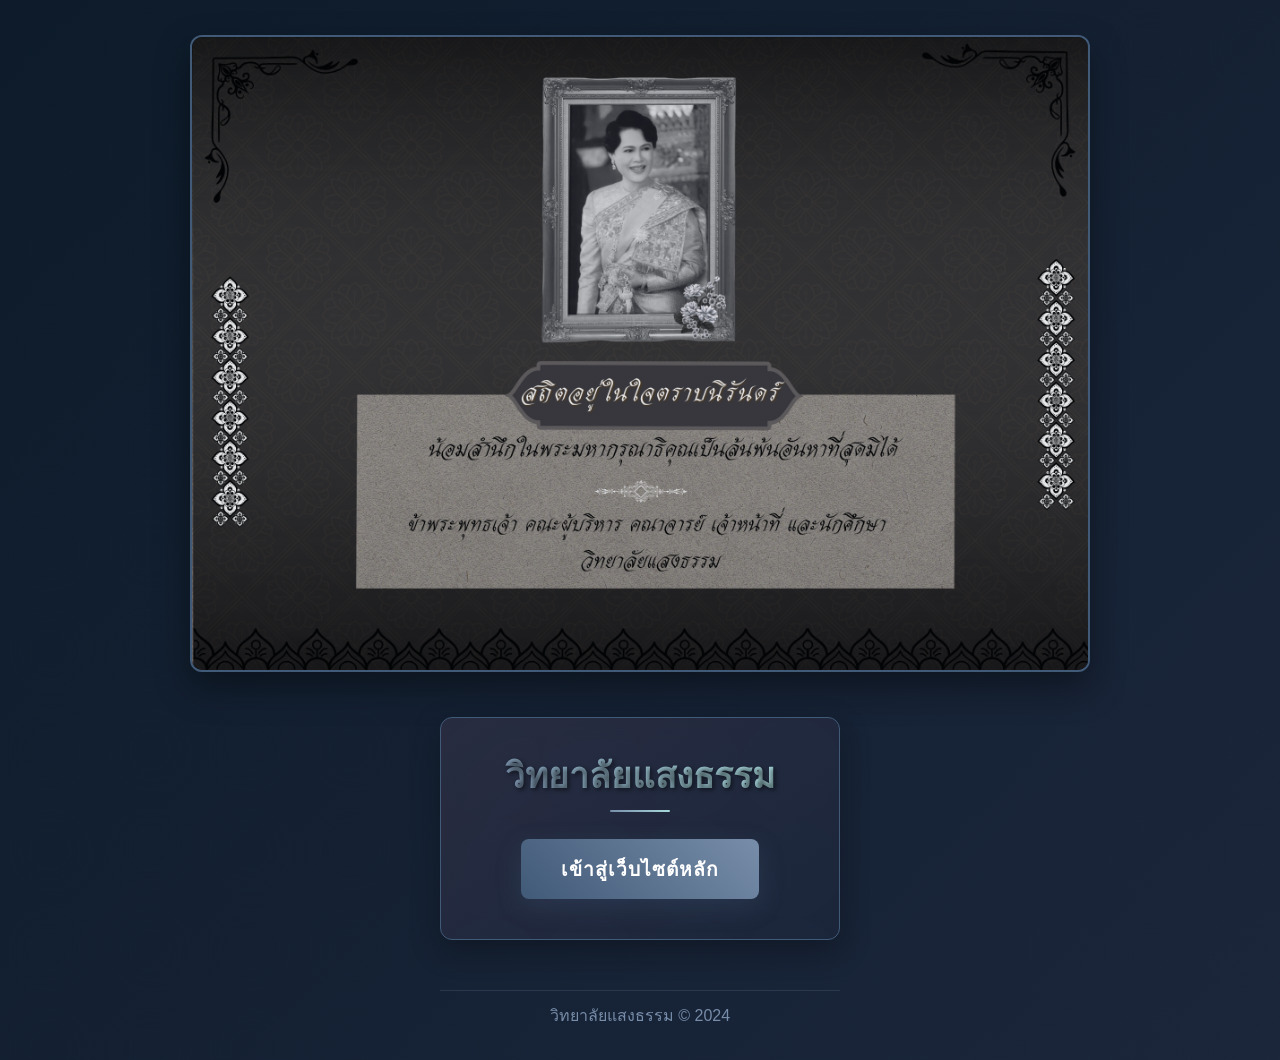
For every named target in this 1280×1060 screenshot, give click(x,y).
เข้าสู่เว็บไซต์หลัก (640, 869)
